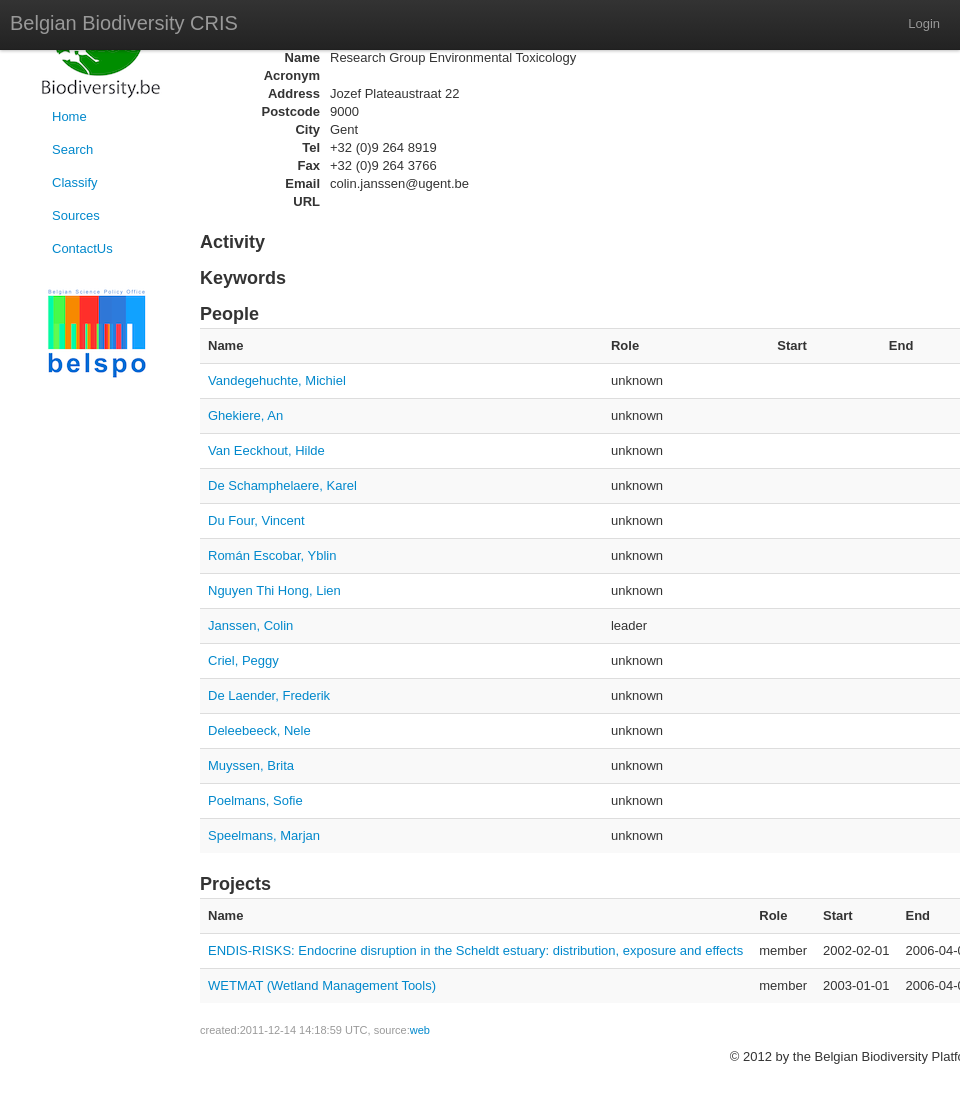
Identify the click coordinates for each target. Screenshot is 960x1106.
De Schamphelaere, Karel (282, 485)
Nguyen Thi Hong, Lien (274, 590)
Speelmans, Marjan (264, 835)
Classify (75, 182)
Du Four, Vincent (256, 520)
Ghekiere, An (245, 415)
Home (69, 116)
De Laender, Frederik (269, 695)
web (420, 1030)
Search (72, 149)
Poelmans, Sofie (255, 800)
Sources (76, 215)
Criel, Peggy (243, 660)
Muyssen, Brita (251, 765)
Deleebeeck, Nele (259, 730)
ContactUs (82, 248)
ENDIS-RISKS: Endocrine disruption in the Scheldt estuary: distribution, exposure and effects (475, 950)
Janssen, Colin (250, 625)
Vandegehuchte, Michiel (277, 380)
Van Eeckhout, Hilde (266, 450)
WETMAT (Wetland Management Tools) (322, 985)
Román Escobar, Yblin (272, 555)
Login (924, 23)
